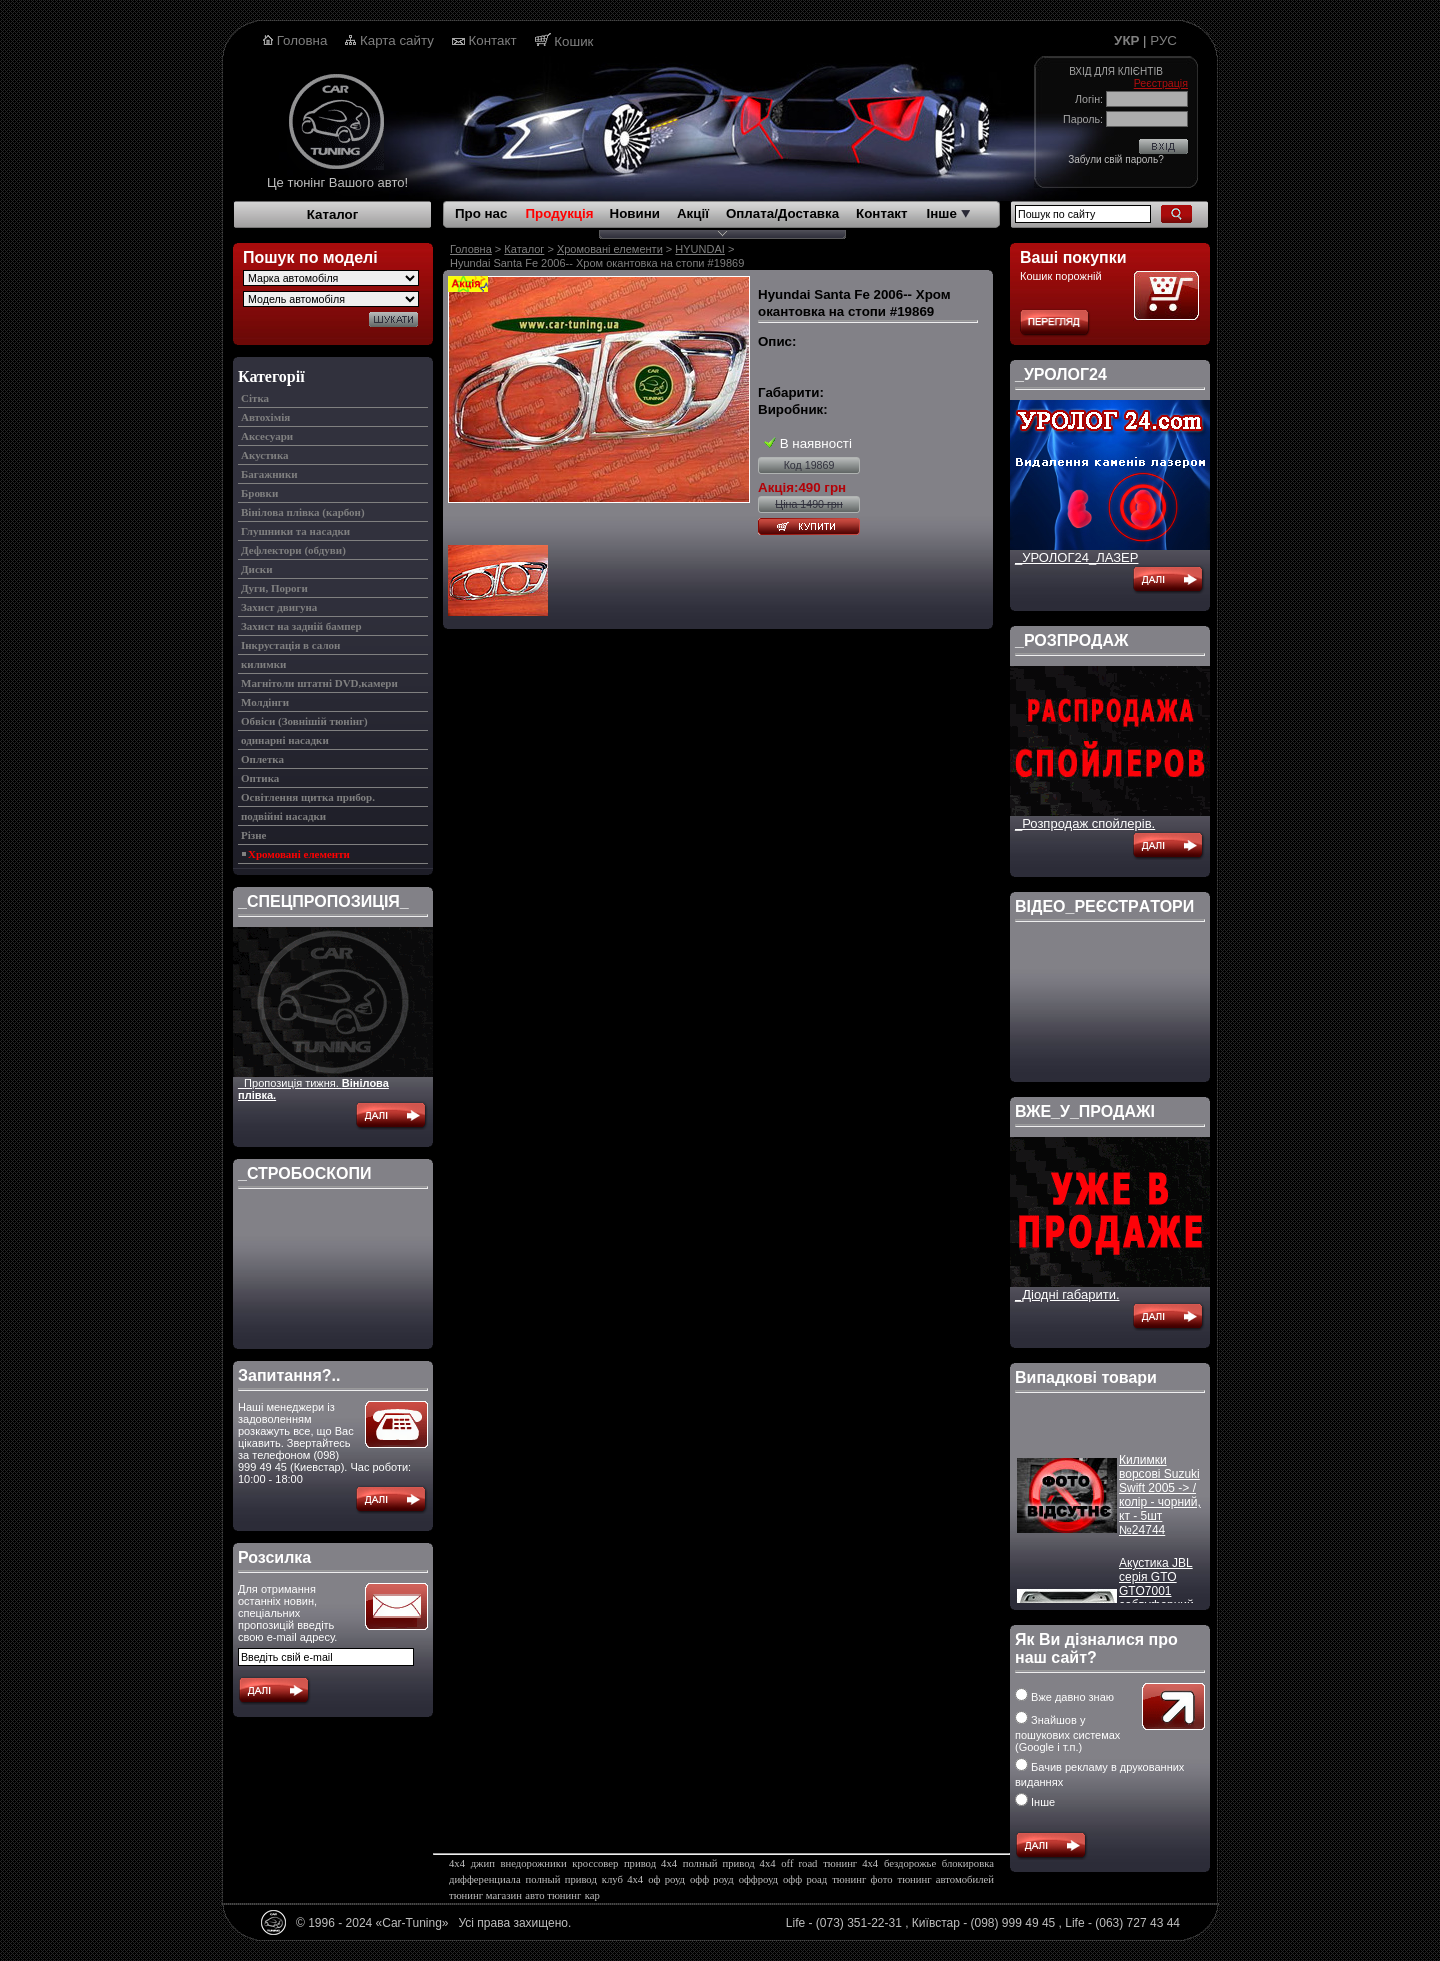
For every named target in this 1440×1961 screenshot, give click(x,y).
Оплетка (262, 759)
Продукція (559, 213)
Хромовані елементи (299, 854)
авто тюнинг (553, 1895)
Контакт (493, 40)
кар (592, 1895)
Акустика (265, 455)
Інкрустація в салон (290, 645)
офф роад (805, 1879)
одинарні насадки (285, 740)
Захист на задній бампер (301, 626)
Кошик (573, 41)
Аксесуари (267, 436)
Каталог (333, 214)
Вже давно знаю (1064, 1697)
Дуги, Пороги (274, 588)
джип (483, 1863)
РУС (1163, 40)
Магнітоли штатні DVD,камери (319, 683)
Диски (256, 569)
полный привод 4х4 (729, 1863)
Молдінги (265, 702)
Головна (302, 40)
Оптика (260, 778)
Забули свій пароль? (1115, 159)
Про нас (481, 213)
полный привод (561, 1879)
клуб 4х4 (622, 1879)
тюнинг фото (862, 1879)
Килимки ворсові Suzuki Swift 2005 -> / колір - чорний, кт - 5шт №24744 (1160, 1502)
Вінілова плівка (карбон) (303, 512)
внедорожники (534, 1863)
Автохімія (265, 417)
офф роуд (712, 1879)
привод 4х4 (650, 1863)
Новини (635, 213)
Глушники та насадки (295, 531)
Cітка (255, 398)
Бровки (259, 493)
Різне (253, 835)
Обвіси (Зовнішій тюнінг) (304, 721)
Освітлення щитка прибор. (308, 797)
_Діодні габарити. (1067, 1294)
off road (799, 1863)
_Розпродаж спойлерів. (1085, 823)
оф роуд (666, 1879)
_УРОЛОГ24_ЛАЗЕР (1076, 557)
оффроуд (758, 1879)
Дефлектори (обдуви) (293, 550)
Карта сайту (397, 40)
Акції (693, 213)
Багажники (269, 474)
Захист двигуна (279, 607)
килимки (263, 664)
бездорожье (910, 1863)
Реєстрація (1161, 83)
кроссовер (595, 1863)
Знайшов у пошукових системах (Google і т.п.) (1067, 1733)
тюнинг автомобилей (945, 1879)
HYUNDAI (700, 249)
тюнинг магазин (485, 1895)
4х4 (457, 1863)
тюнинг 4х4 (850, 1863)
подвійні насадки (283, 816)
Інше (948, 213)
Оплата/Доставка (782, 213)
